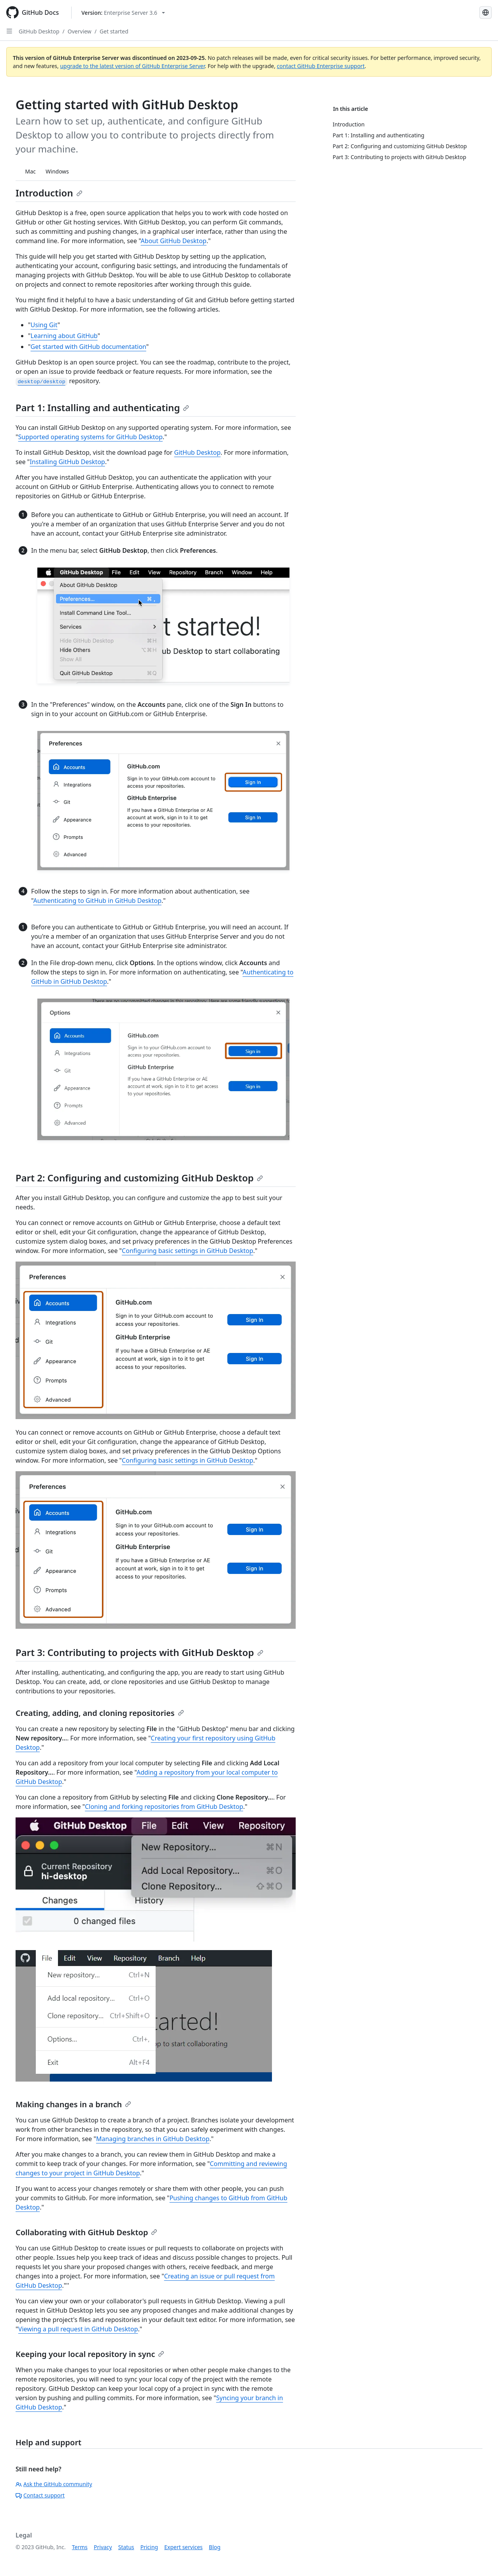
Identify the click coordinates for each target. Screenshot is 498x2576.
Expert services (183, 2547)
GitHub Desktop (39, 31)
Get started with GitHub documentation (88, 346)
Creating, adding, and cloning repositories (100, 1713)
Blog (215, 2547)
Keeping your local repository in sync (90, 2354)
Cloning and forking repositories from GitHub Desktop (164, 1806)
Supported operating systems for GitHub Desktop (90, 437)
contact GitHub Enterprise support (321, 66)
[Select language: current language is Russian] (485, 12)
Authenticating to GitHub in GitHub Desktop (97, 900)
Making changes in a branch (73, 2104)
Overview (79, 31)
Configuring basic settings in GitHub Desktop (187, 1250)
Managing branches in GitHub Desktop (152, 2138)
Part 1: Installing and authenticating (102, 407)
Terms (80, 2547)
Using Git (44, 325)
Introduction (49, 192)
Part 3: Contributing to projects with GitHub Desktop (139, 1652)
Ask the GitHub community (54, 2484)
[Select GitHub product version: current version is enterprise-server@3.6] (123, 13)
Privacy (103, 2547)
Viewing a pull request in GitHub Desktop (78, 2329)
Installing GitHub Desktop (67, 461)
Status (126, 2547)
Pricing (149, 2547)
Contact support (40, 2495)
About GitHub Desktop (174, 241)
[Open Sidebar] (9, 31)
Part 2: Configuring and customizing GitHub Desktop (139, 1177)
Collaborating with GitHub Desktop (86, 2232)
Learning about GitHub (64, 335)
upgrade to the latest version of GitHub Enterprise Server (132, 66)
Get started (114, 31)
